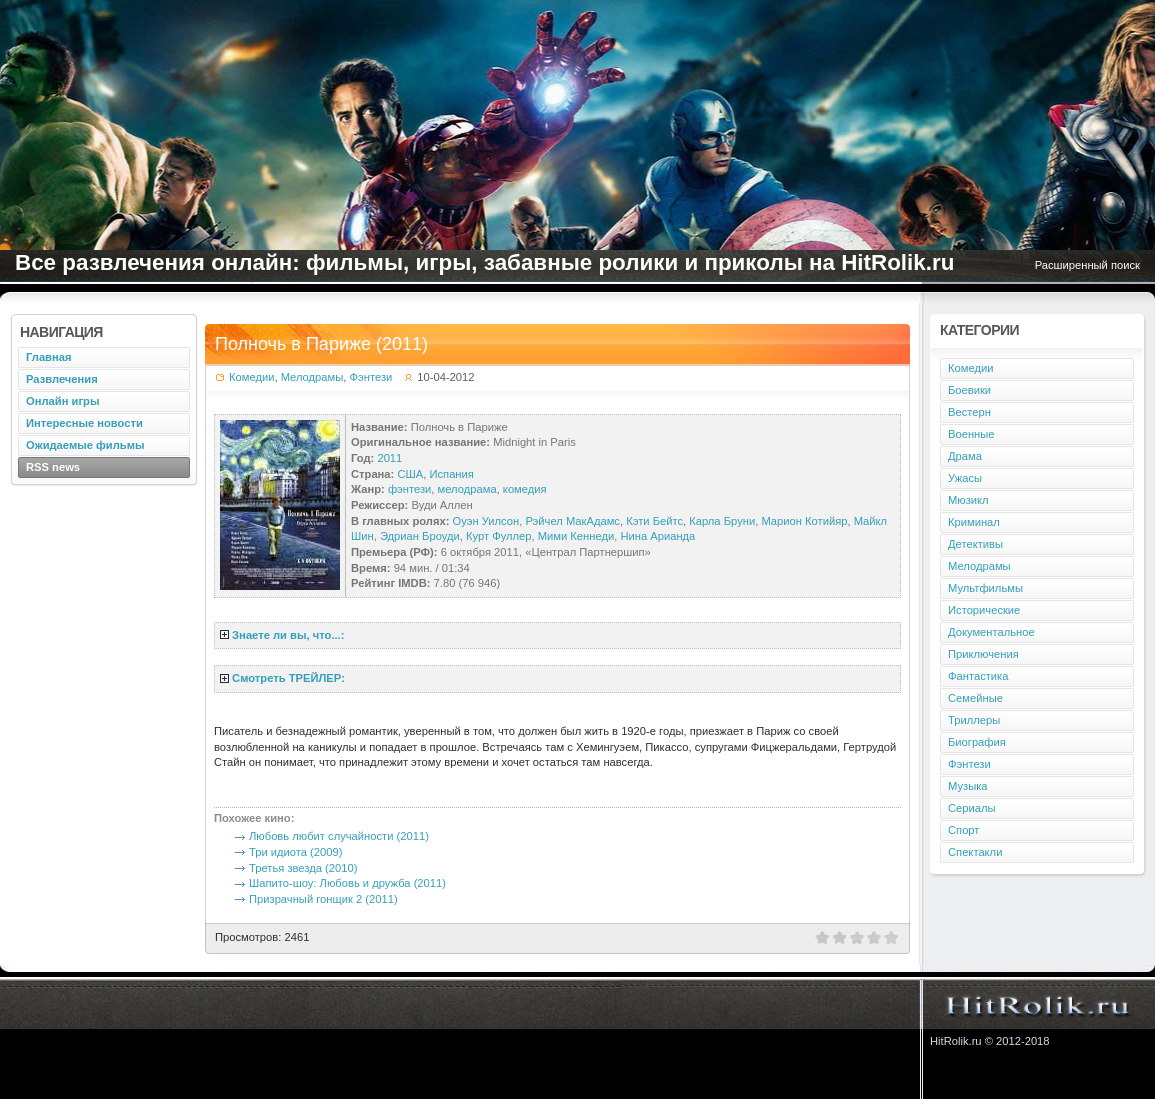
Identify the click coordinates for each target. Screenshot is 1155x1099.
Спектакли (975, 852)
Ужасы (965, 478)
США (410, 474)
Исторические (984, 610)
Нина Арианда (657, 536)
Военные (971, 434)
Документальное (991, 632)
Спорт (963, 830)
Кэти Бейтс (654, 521)
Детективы (975, 544)
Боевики (969, 390)
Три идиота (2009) (295, 852)
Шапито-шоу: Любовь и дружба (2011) (347, 883)
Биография (977, 742)
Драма (965, 456)
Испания (451, 474)
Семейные (975, 698)
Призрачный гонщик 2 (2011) (323, 899)
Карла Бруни (722, 521)
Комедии (251, 377)
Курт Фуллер (499, 536)
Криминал (974, 522)
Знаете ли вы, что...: (288, 635)
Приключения (983, 654)
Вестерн (969, 412)
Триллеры (974, 720)
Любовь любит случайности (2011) (339, 836)
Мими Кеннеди (576, 536)
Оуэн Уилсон (486, 521)
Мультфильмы (985, 588)
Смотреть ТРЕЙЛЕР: (288, 678)
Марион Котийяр (804, 521)
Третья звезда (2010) (303, 868)
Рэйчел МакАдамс (572, 521)
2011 (389, 458)
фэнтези (409, 489)
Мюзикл (968, 500)
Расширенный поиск (1087, 265)
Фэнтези (371, 377)
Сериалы (972, 808)
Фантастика (978, 676)
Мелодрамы (312, 377)
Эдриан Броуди (420, 536)
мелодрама (467, 489)
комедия (525, 489)
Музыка (968, 786)
